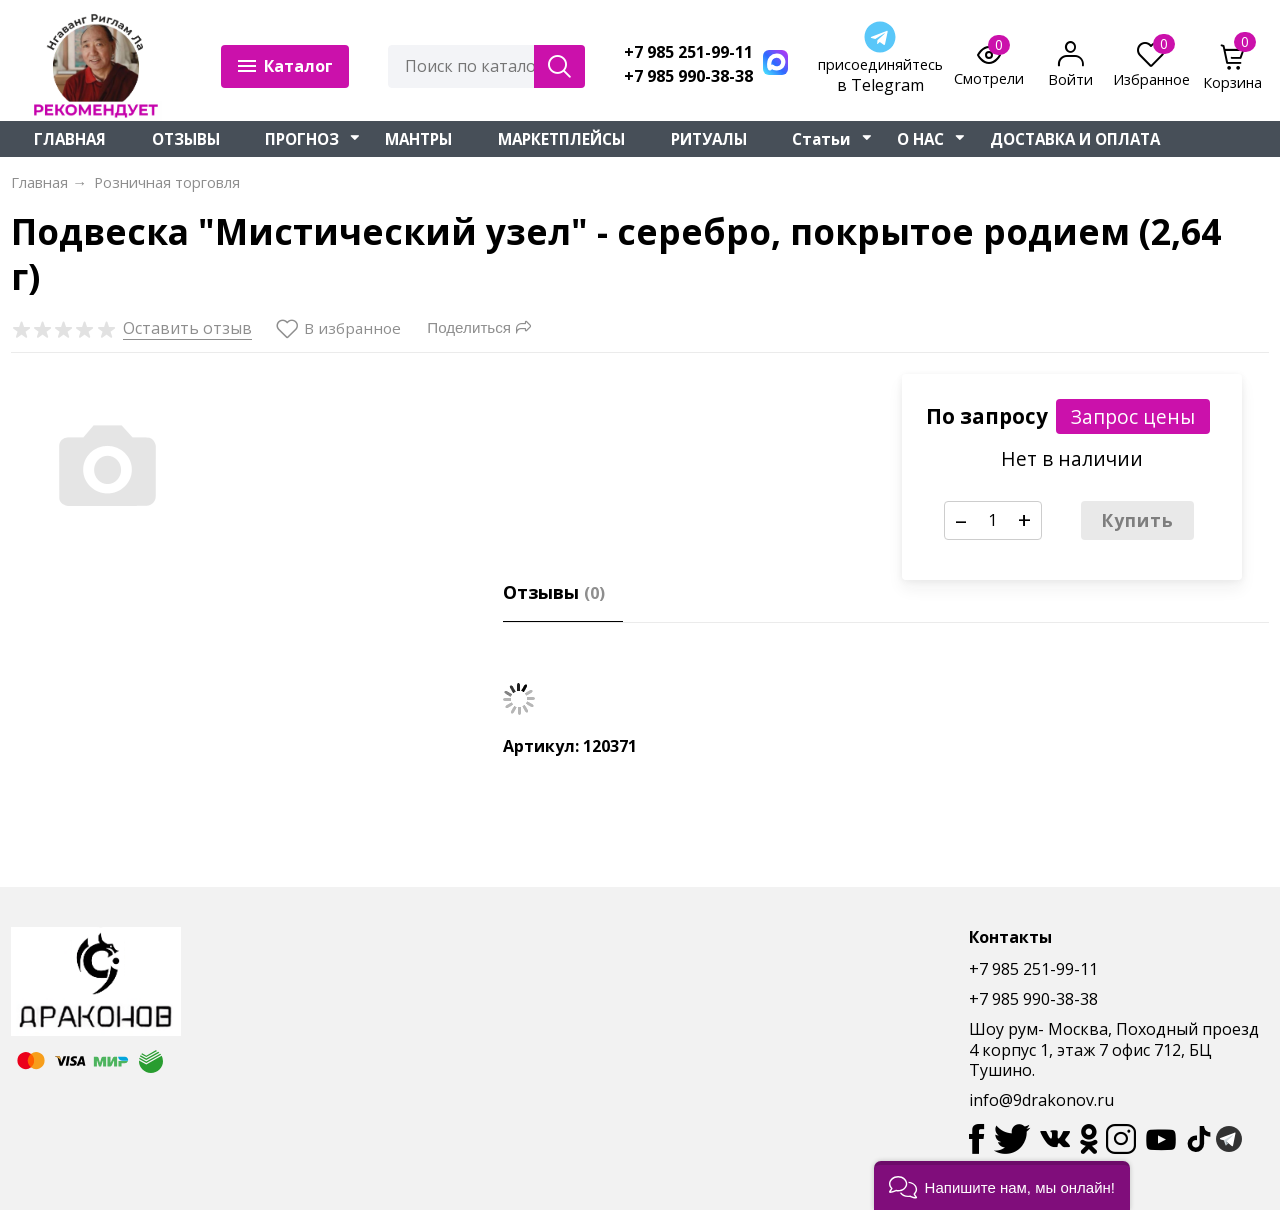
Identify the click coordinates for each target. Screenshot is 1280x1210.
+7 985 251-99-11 (688, 52)
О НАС (920, 139)
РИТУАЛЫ (709, 139)
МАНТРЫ (418, 139)
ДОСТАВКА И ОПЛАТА (1075, 139)
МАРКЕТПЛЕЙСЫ (561, 139)
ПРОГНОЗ (302, 139)
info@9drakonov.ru (1041, 1100)
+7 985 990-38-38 (688, 76)
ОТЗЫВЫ (186, 139)
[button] (1002, 1185)
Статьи (821, 139)
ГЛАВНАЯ (70, 139)
